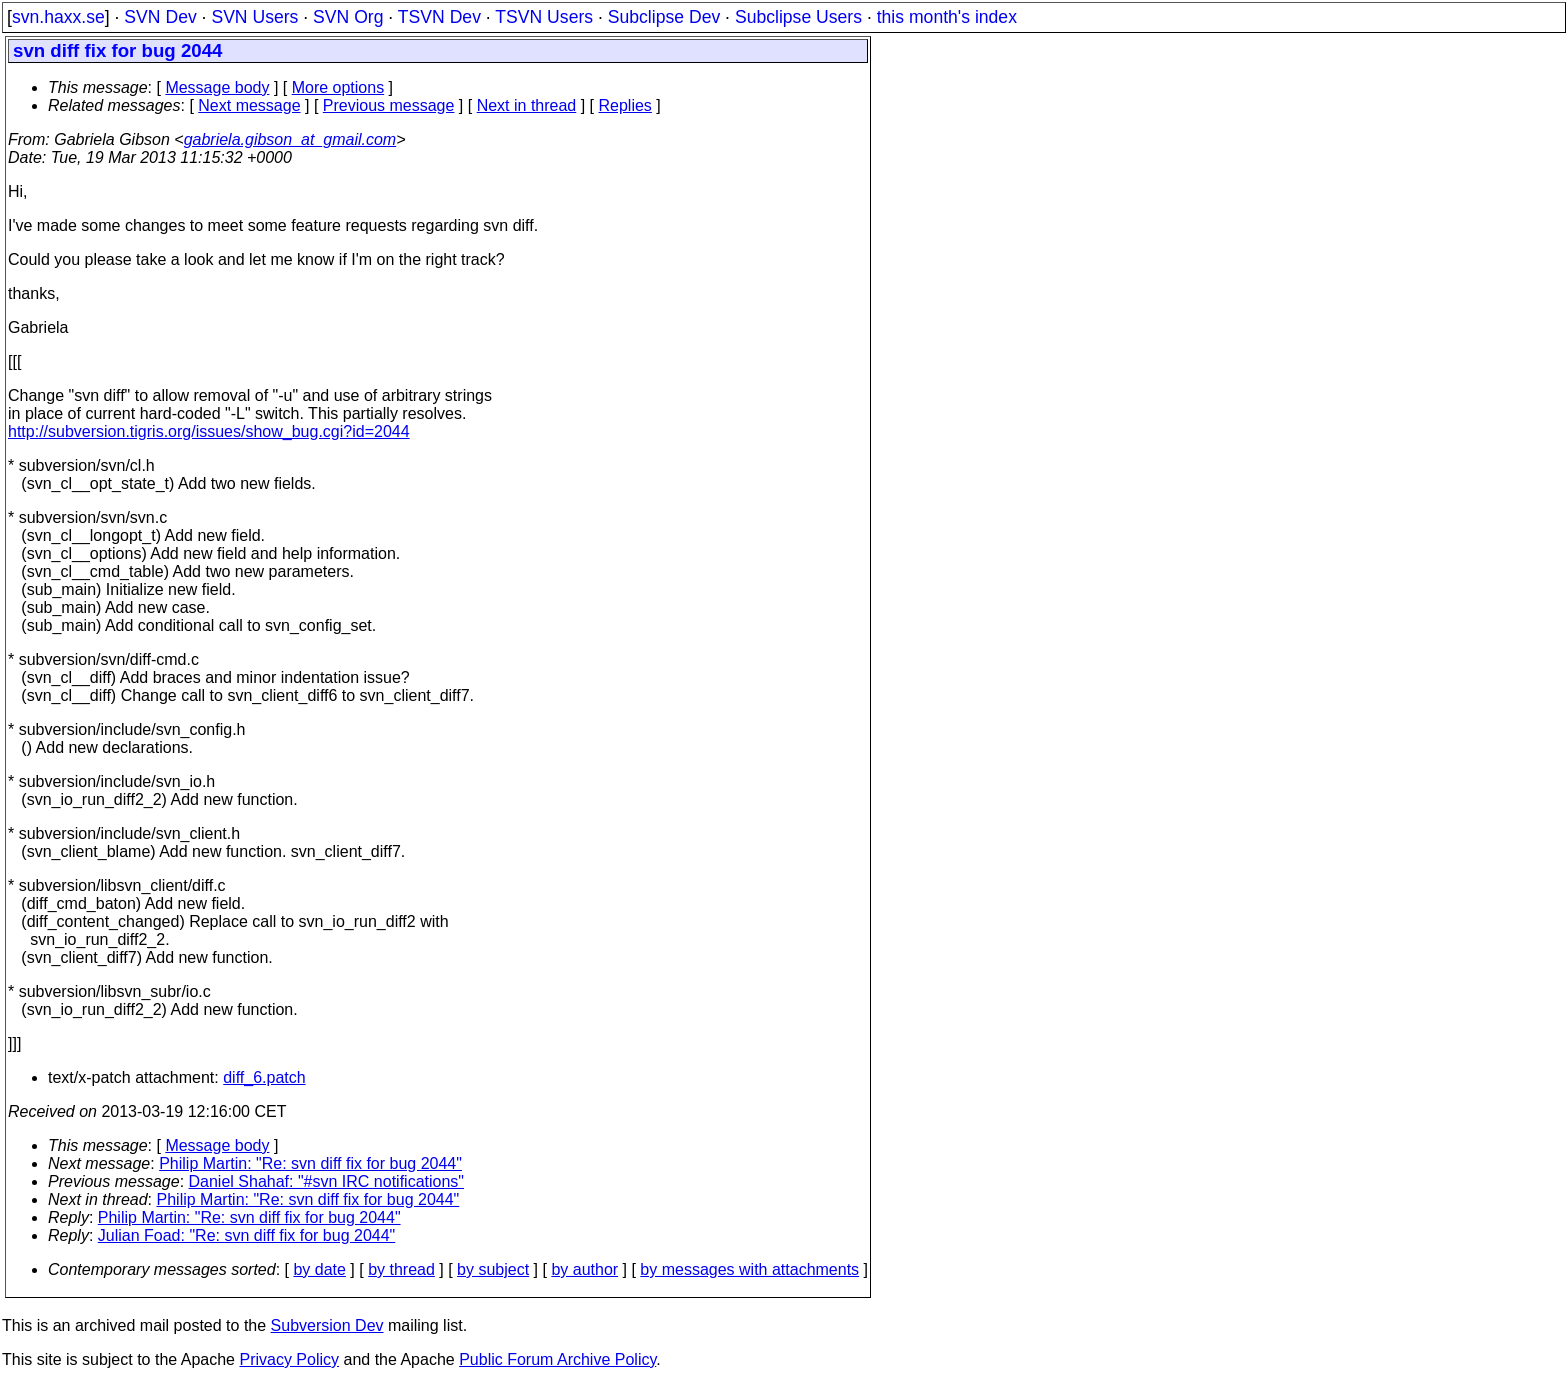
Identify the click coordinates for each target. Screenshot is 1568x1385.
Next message (249, 105)
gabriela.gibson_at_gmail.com (290, 139)
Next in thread (527, 105)
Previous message (389, 105)
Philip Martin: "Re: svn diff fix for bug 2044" (310, 1163)
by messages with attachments (749, 1269)
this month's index (947, 17)
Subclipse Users (798, 17)
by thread (401, 1269)
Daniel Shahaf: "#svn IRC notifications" (327, 1181)
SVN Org (348, 17)
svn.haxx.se (58, 17)
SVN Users (254, 17)
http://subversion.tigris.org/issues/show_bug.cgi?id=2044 (209, 431)
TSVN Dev (439, 17)
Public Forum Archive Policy (557, 1359)
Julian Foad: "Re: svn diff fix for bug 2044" (246, 1235)
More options (338, 87)
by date (319, 1269)
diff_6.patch (264, 1077)
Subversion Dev (327, 1325)
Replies (625, 105)
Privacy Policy (289, 1359)
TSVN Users (544, 17)
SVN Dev (160, 17)
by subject (493, 1269)
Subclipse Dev (664, 17)
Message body (217, 87)
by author (584, 1269)
